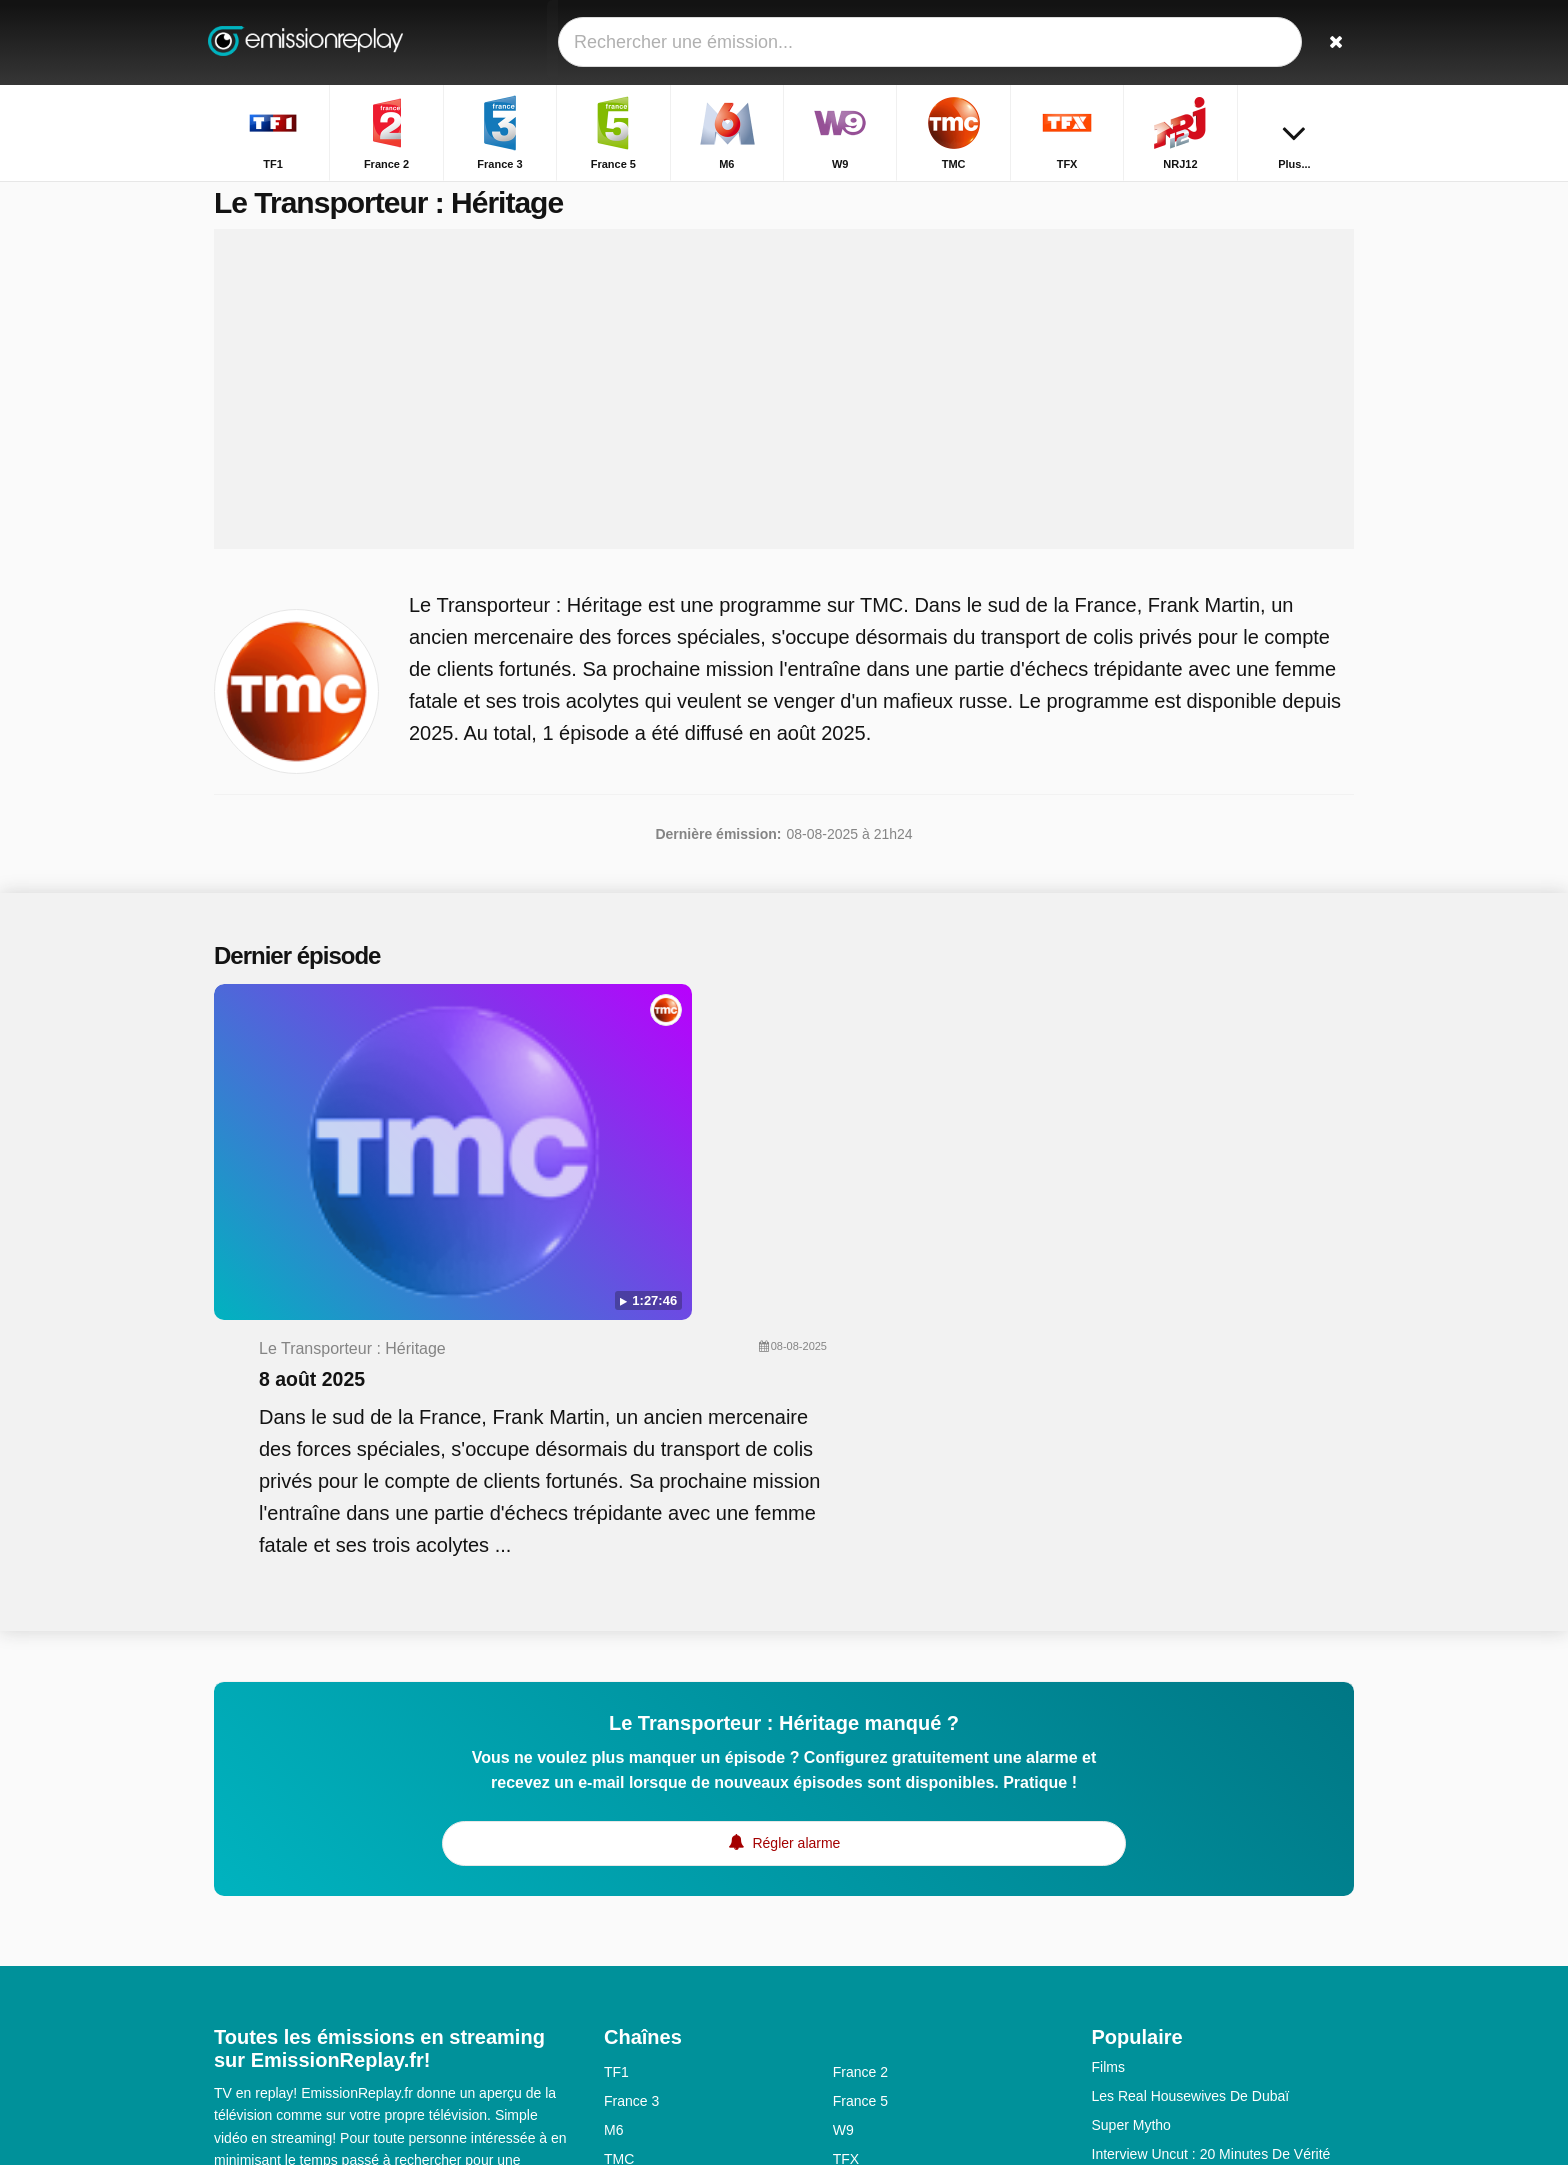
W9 (843, 1829)
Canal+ (855, 1916)
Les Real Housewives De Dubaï (1191, 1795)
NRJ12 (625, 1887)
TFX (846, 1858)
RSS (387, 1991)
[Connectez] (1265, 42)
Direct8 (855, 2003)
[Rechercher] (1332, 42)
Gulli (618, 1916)
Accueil (1166, 197)
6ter (845, 1887)
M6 (613, 1829)
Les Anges (1124, 1882)
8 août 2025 (693, 1066)
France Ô (633, 2003)
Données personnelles (283, 1991)
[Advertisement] (784, 412)
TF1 (616, 1771)
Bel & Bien (1124, 1940)
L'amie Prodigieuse (1151, 1998)
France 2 (860, 1771)
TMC (619, 1858)
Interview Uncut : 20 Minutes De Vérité (1211, 1853)
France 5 (860, 1800)
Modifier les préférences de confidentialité (354, 2027)
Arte (846, 1945)
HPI (1103, 1969)
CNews (626, 1945)
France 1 (631, 1974)
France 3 (631, 1800)
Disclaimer (402, 1965)
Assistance (316, 1965)
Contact (238, 1965)
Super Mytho (1131, 1824)
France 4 (860, 1974)
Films (1108, 1766)
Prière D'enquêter (1146, 1911)
